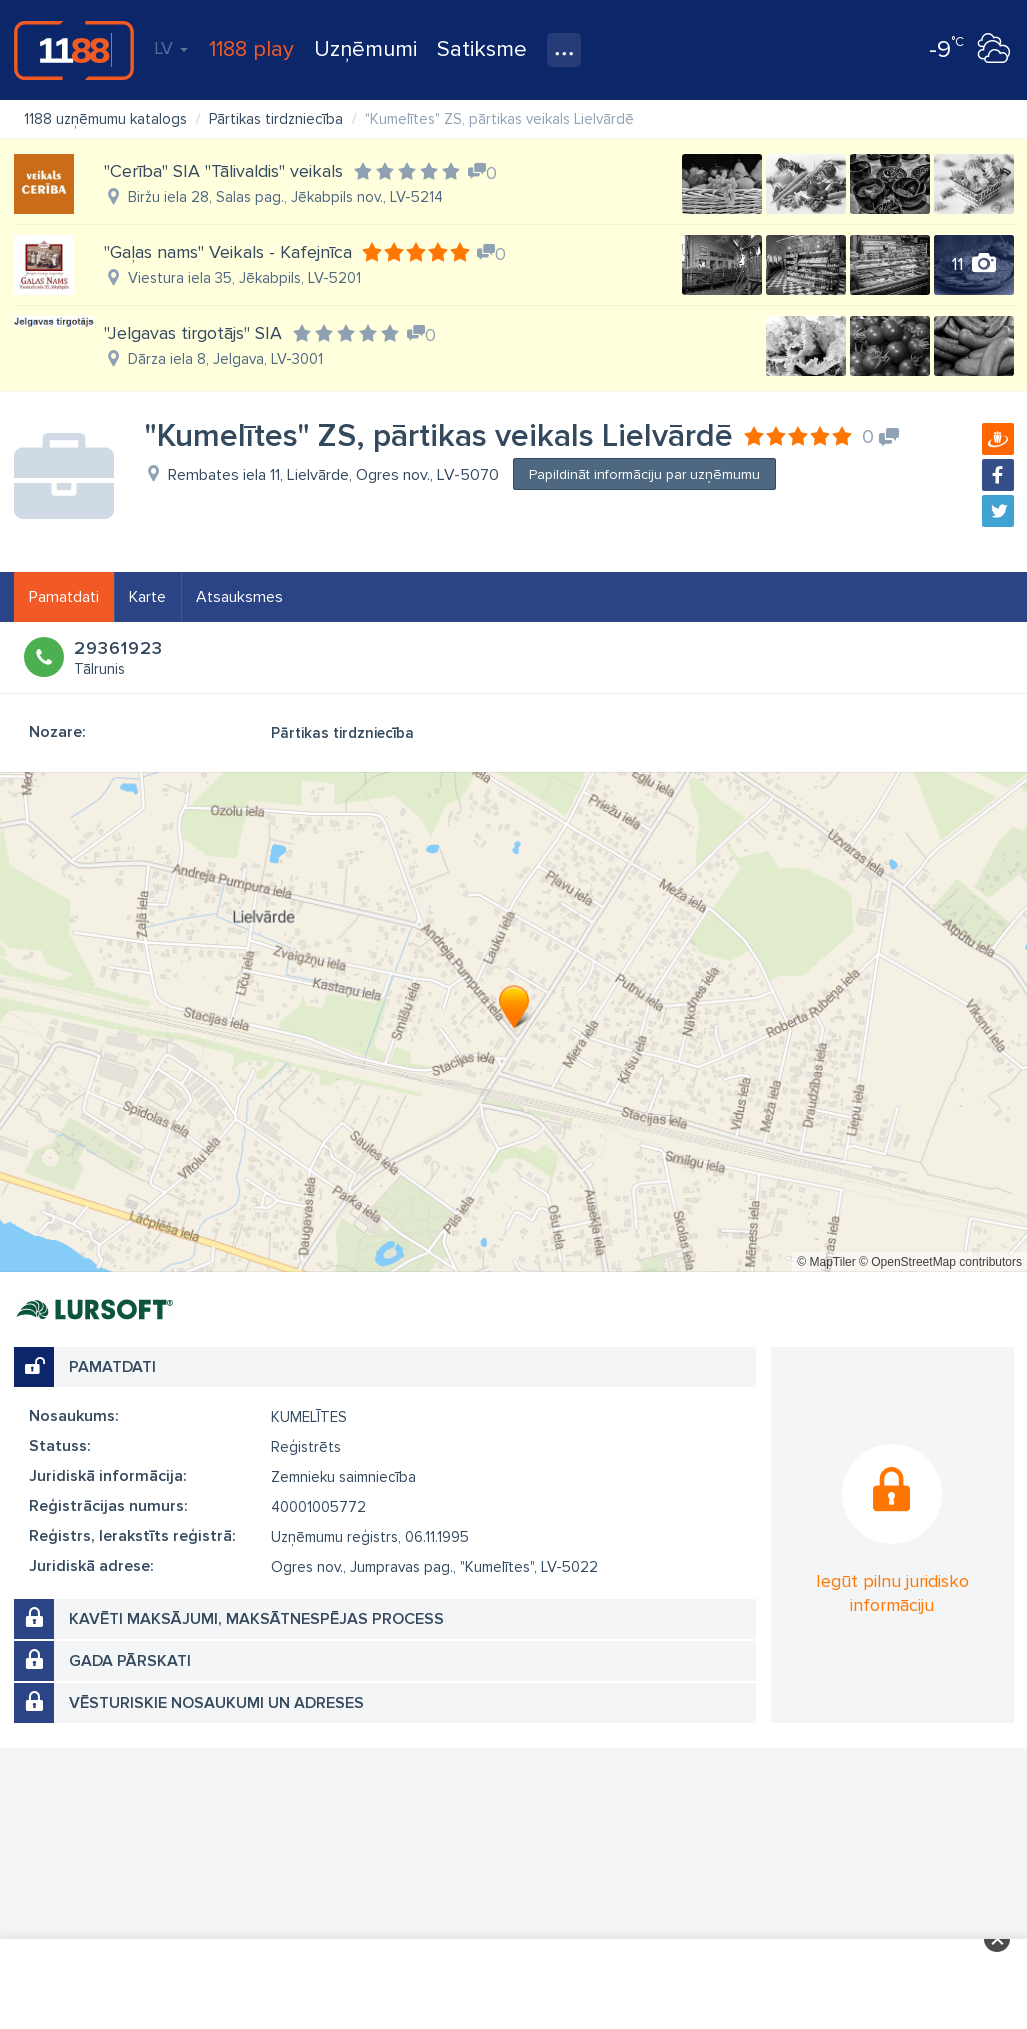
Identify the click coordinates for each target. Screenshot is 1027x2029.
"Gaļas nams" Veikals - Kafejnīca (228, 252)
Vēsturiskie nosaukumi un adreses (216, 1703)
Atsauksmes (239, 597)
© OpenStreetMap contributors (940, 1262)
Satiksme (482, 49)
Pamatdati (64, 597)
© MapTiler (826, 1262)
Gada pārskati (130, 1661)
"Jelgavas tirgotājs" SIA (193, 333)
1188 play (251, 49)
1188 (74, 50)
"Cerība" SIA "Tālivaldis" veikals (223, 171)
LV (171, 48)
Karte (147, 597)
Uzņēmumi (365, 49)
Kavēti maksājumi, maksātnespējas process (256, 1619)
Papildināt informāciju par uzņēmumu (644, 474)
